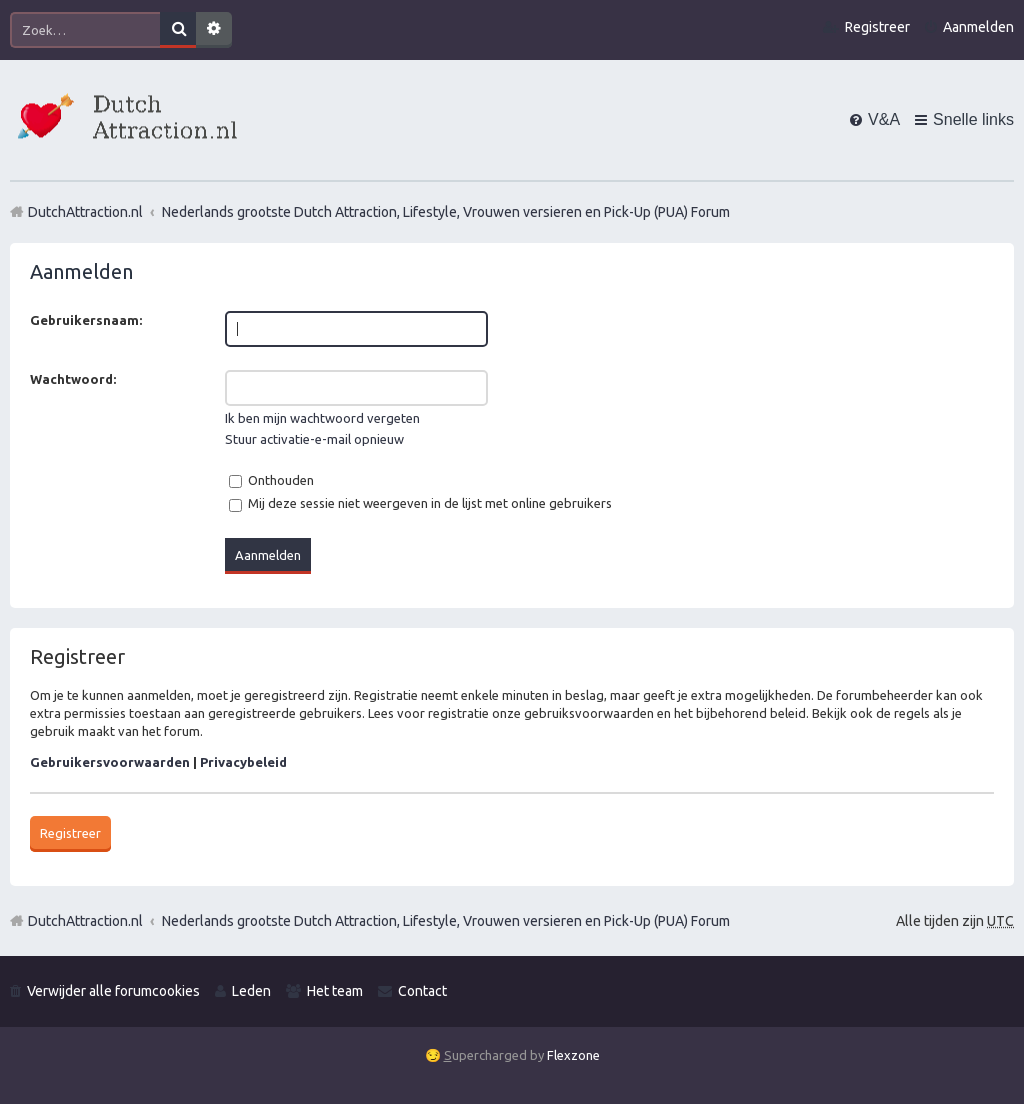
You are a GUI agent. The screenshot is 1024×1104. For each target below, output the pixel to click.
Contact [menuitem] (422, 991)
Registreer (70, 833)
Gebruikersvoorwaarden (110, 762)
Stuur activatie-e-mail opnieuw (314, 439)
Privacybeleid (243, 762)
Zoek (178, 30)
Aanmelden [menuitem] (978, 27)
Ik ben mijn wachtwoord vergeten (322, 418)
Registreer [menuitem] (877, 27)
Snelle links (973, 119)
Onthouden (271, 480)
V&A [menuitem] (884, 119)
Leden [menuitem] (251, 991)
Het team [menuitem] (335, 991)
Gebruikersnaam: (86, 320)
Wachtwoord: (73, 379)
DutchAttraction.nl (85, 921)
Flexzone (573, 1055)
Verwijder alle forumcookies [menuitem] (113, 991)
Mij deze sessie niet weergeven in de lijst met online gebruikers (420, 503)
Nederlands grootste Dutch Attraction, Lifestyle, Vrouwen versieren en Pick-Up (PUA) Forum (446, 921)
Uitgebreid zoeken (214, 30)
